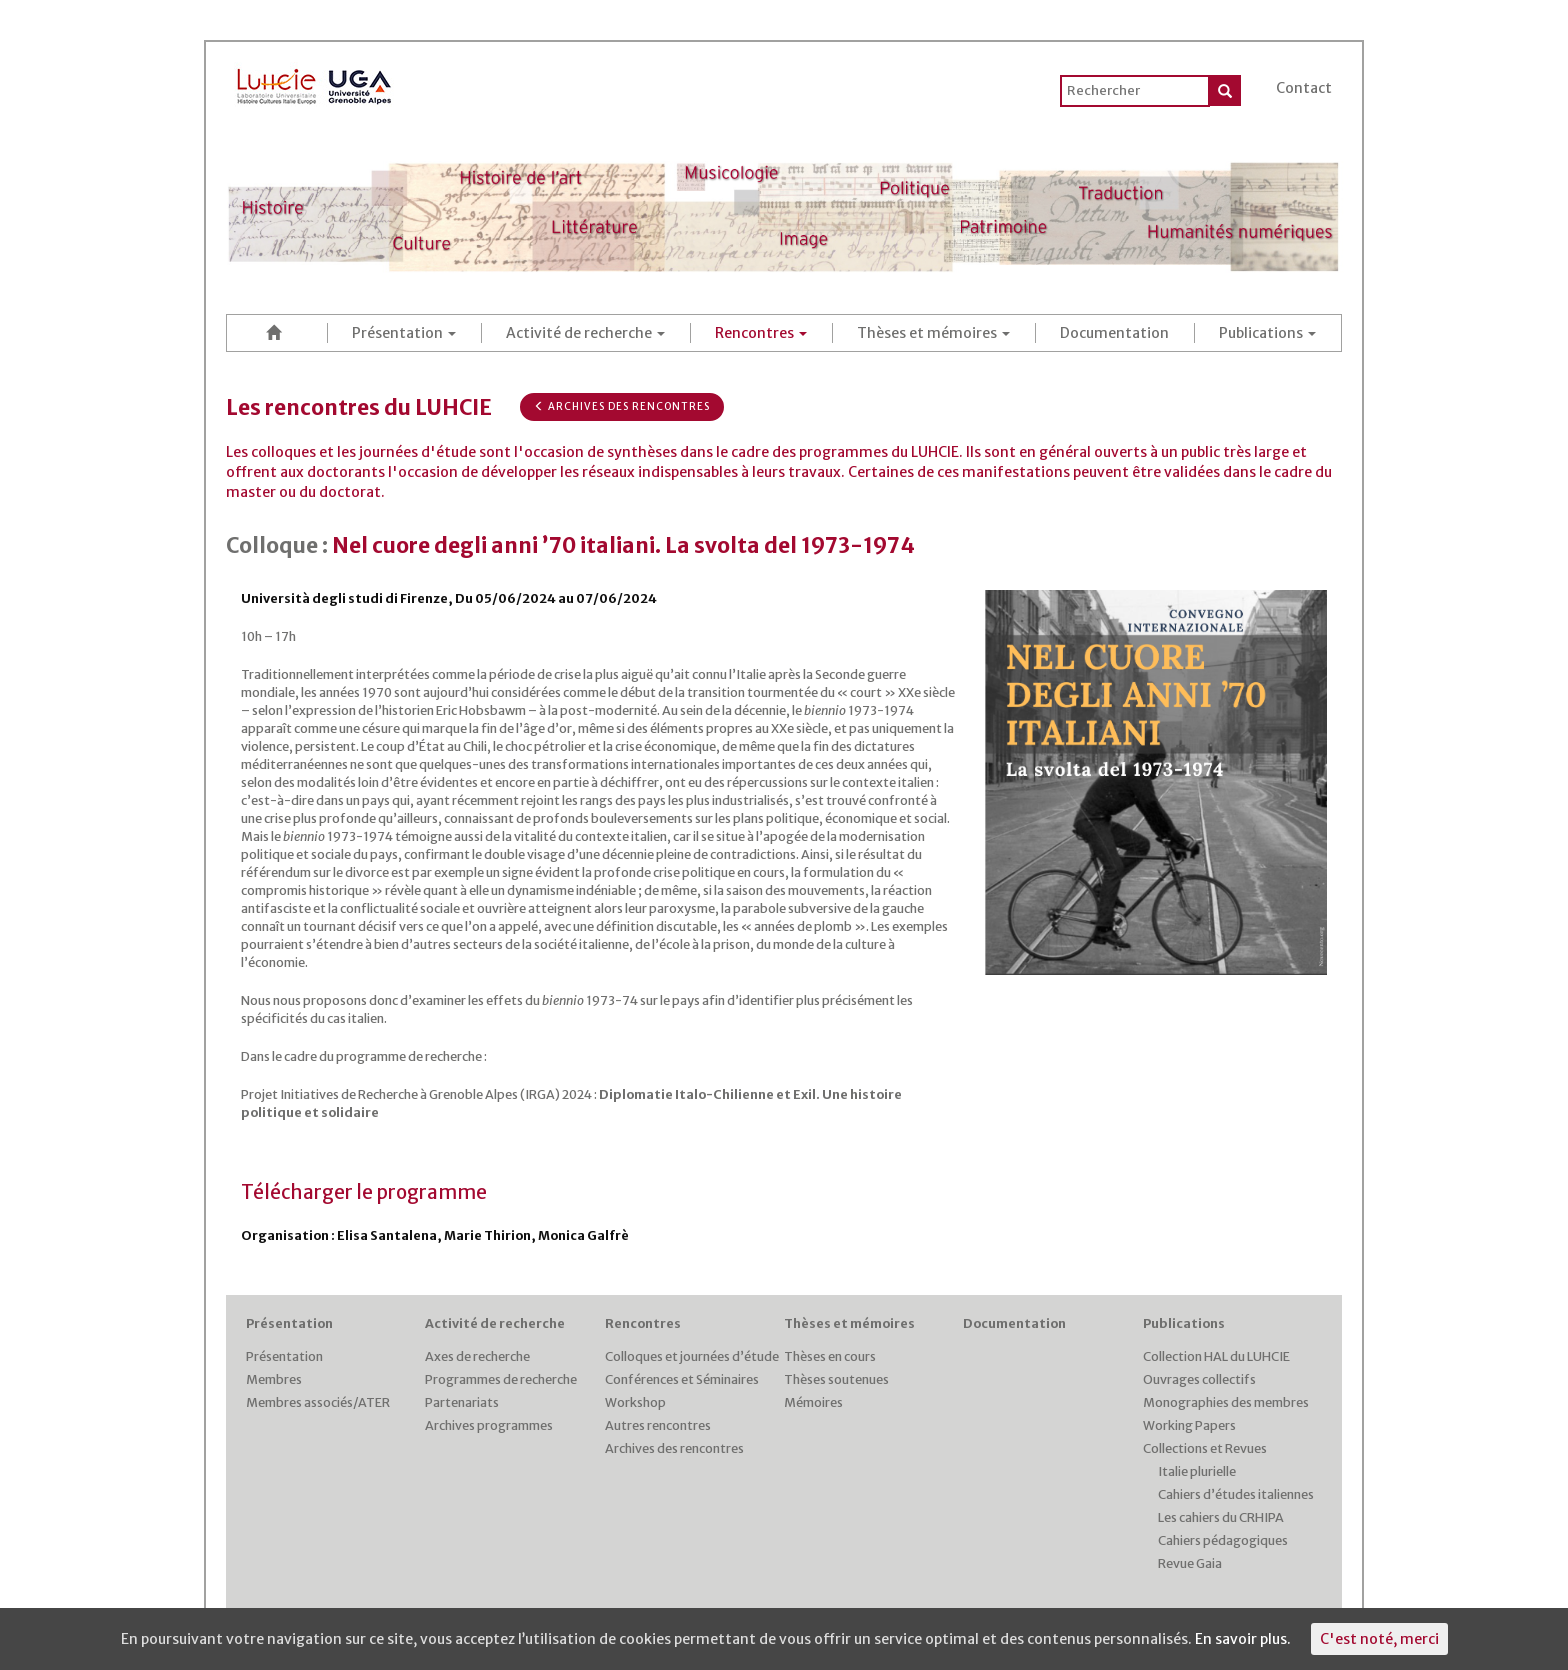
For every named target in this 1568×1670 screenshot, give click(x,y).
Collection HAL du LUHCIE (1216, 1356)
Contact (1304, 88)
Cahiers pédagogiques (1223, 1540)
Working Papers (1189, 1425)
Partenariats (462, 1402)
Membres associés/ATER (318, 1402)
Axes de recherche (477, 1356)
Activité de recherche (585, 333)
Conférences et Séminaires (682, 1379)
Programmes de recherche (501, 1379)
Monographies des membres (1226, 1402)
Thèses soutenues (836, 1379)
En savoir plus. (1243, 1639)
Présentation (404, 333)
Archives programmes (489, 1425)
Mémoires (813, 1402)
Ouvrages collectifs (1199, 1379)
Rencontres (761, 333)
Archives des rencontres (622, 406)
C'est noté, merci (1379, 1639)
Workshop (635, 1402)
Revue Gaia (1190, 1563)
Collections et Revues (1205, 1448)
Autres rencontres (658, 1425)
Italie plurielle (1197, 1471)
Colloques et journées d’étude (692, 1356)
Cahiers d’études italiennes (1236, 1494)
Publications (1267, 333)
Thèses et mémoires (933, 333)
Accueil (277, 332)
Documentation (1114, 333)
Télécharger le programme (364, 1192)
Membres (274, 1379)
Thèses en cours (830, 1356)
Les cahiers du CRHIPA (1221, 1517)
